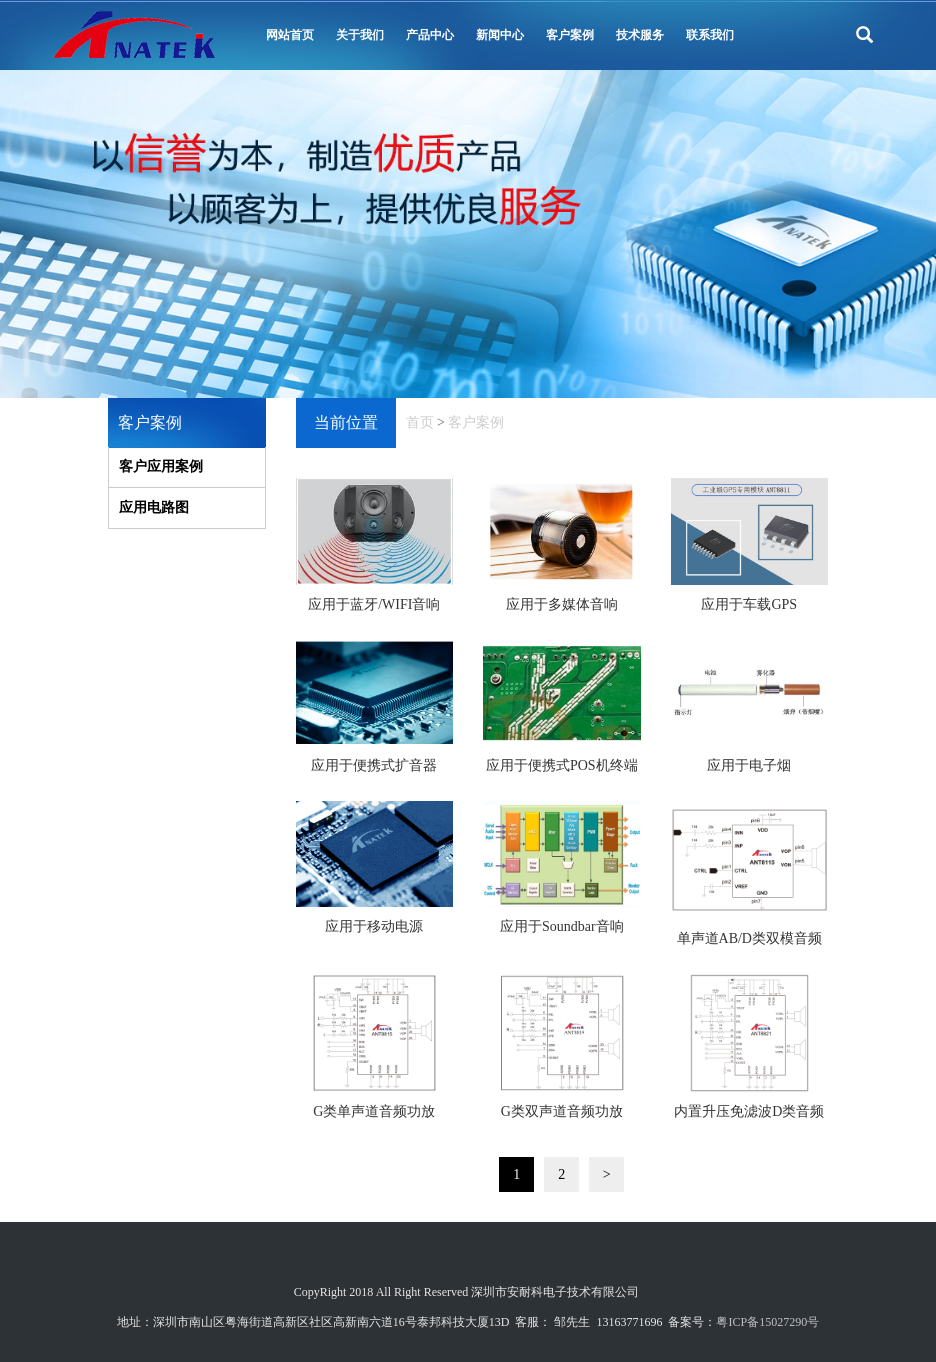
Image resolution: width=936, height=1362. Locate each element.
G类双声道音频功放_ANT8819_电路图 (562, 1118)
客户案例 (570, 35)
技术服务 (640, 35)
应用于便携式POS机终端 (562, 765)
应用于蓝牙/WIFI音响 (374, 604)
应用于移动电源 (374, 926)
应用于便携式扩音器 (374, 765)
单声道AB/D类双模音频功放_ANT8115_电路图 (749, 945)
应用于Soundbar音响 (562, 926)
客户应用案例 (161, 466)
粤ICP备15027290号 (767, 1322)
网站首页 (290, 35)
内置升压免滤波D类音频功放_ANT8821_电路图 (749, 1118)
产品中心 (430, 35)
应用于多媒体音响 (562, 604)
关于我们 (360, 35)
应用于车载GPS (749, 604)
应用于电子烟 (749, 765)
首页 (420, 422)
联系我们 (710, 35)
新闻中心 (500, 35)
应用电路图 (154, 507)
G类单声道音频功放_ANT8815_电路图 (374, 1118)
